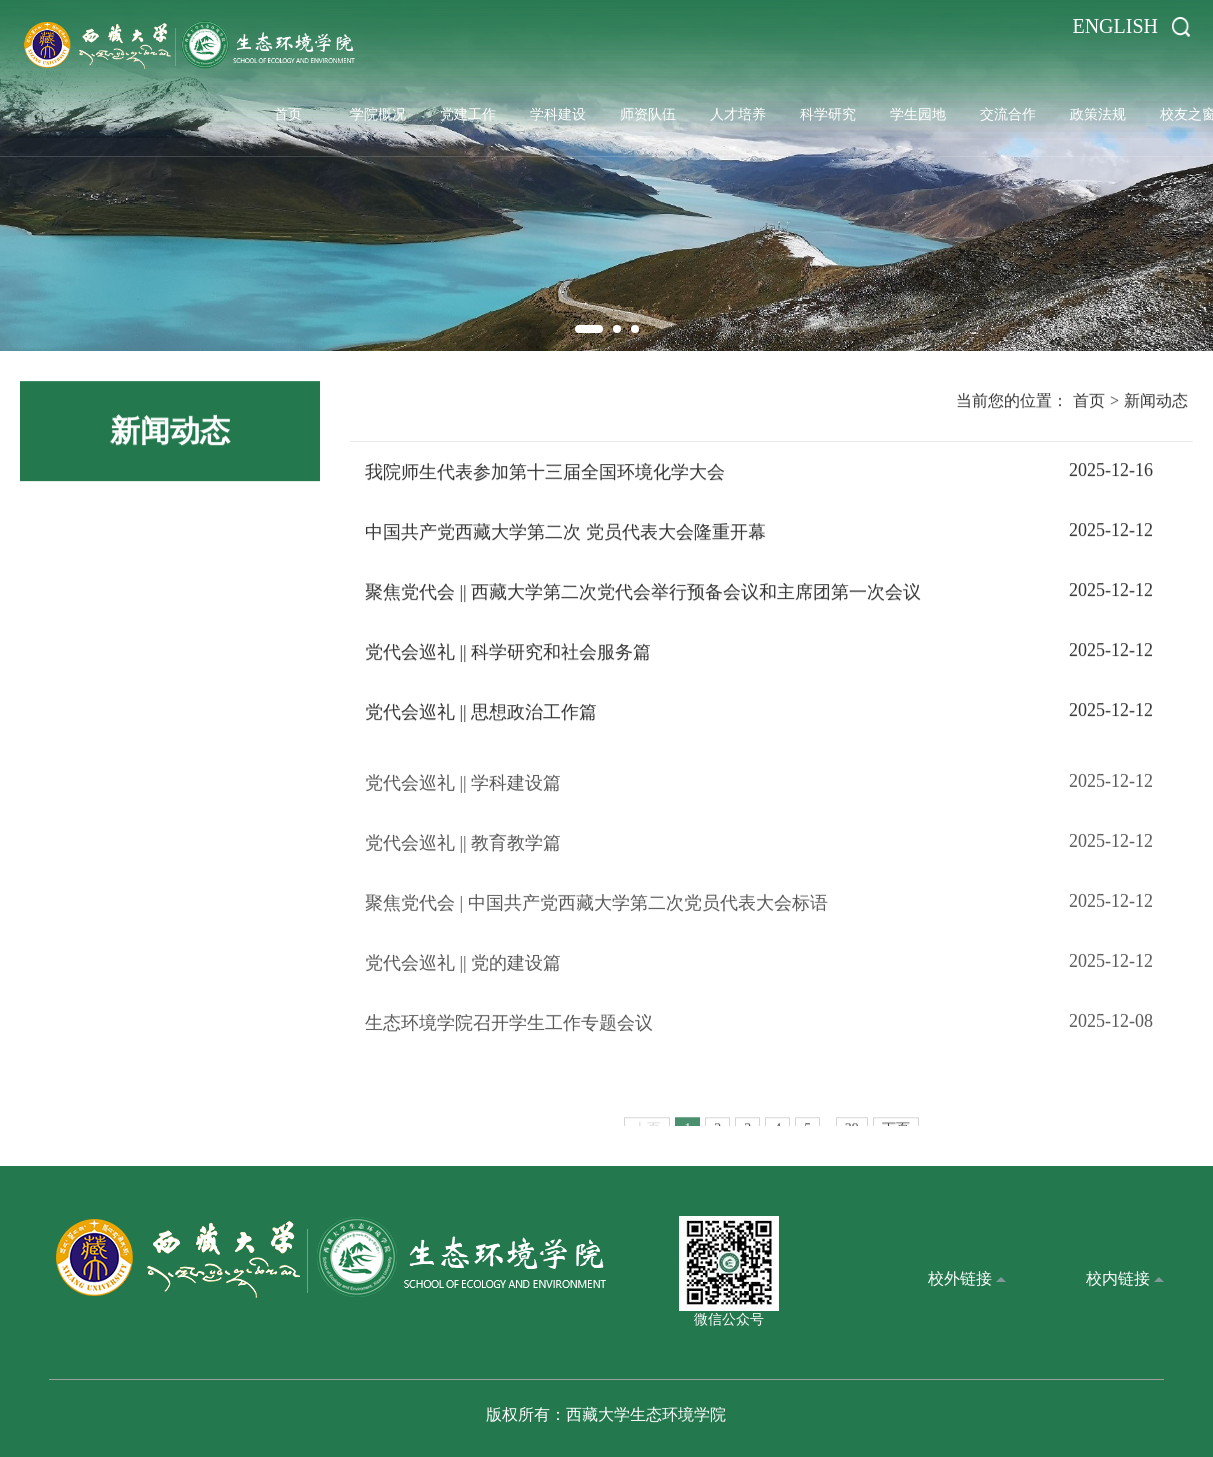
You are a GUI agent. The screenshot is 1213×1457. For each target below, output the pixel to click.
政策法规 (1098, 114)
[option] (606, 175)
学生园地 (918, 114)
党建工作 (468, 114)
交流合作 (1008, 114)
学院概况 (378, 114)
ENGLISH (1115, 26)
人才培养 (738, 114)
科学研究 (828, 114)
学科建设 (558, 114)
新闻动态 (1156, 404)
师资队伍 (648, 114)
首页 (288, 114)
